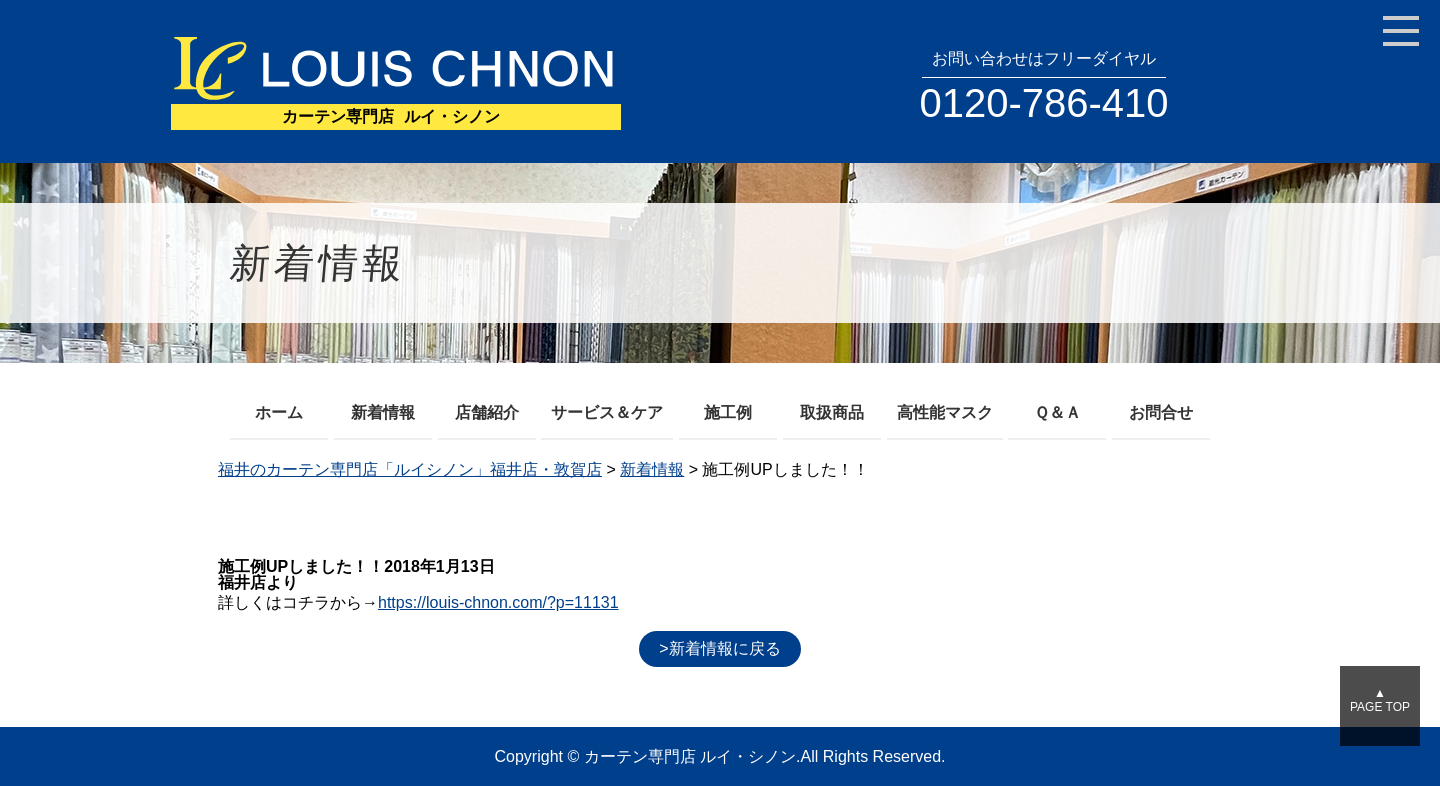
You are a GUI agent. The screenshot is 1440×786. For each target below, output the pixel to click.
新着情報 (383, 412)
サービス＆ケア (607, 412)
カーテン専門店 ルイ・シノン (690, 756)
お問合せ (1161, 412)
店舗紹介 (487, 412)
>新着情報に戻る (719, 648)
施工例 (728, 412)
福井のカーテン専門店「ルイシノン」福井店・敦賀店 (410, 469)
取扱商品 (832, 412)
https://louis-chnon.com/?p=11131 (498, 602)
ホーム (279, 412)
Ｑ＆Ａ (1057, 412)
